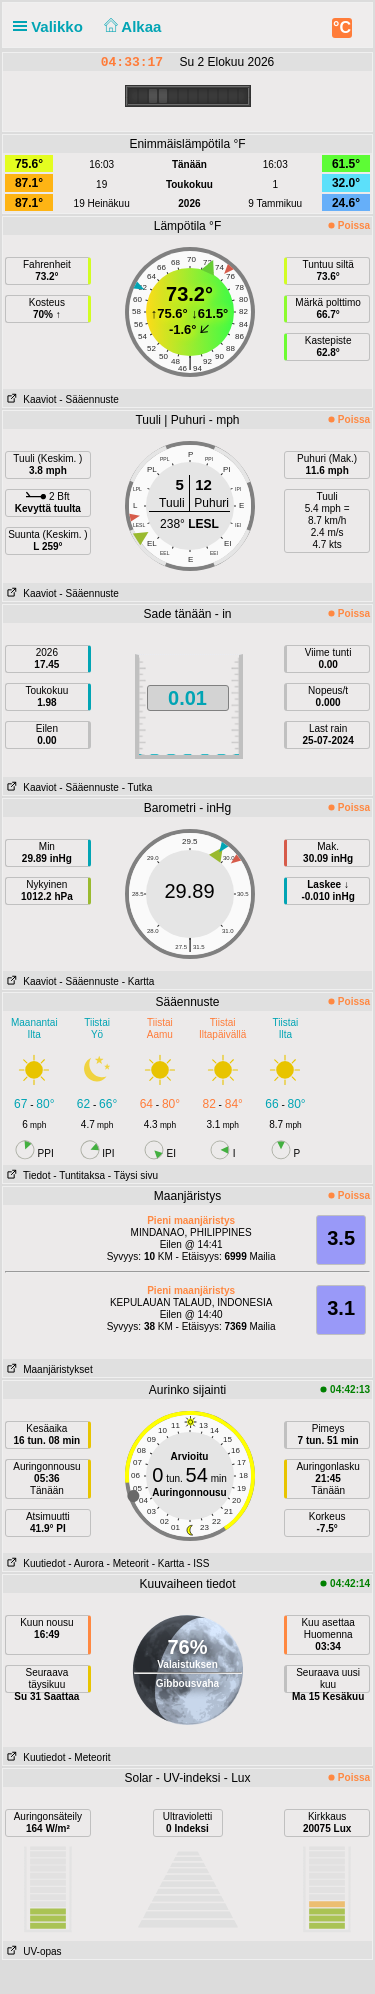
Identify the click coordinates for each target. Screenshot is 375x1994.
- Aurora (86, 1563)
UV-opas (32, 1951)
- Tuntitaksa (79, 1175)
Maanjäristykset (48, 1369)
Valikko (52, 26)
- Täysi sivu (133, 1175)
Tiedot (27, 1175)
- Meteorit (128, 1563)
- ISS (198, 1563)
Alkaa (130, 26)
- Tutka (137, 787)
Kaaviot (30, 399)
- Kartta (138, 981)
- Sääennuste (89, 399)
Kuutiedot (34, 1563)
